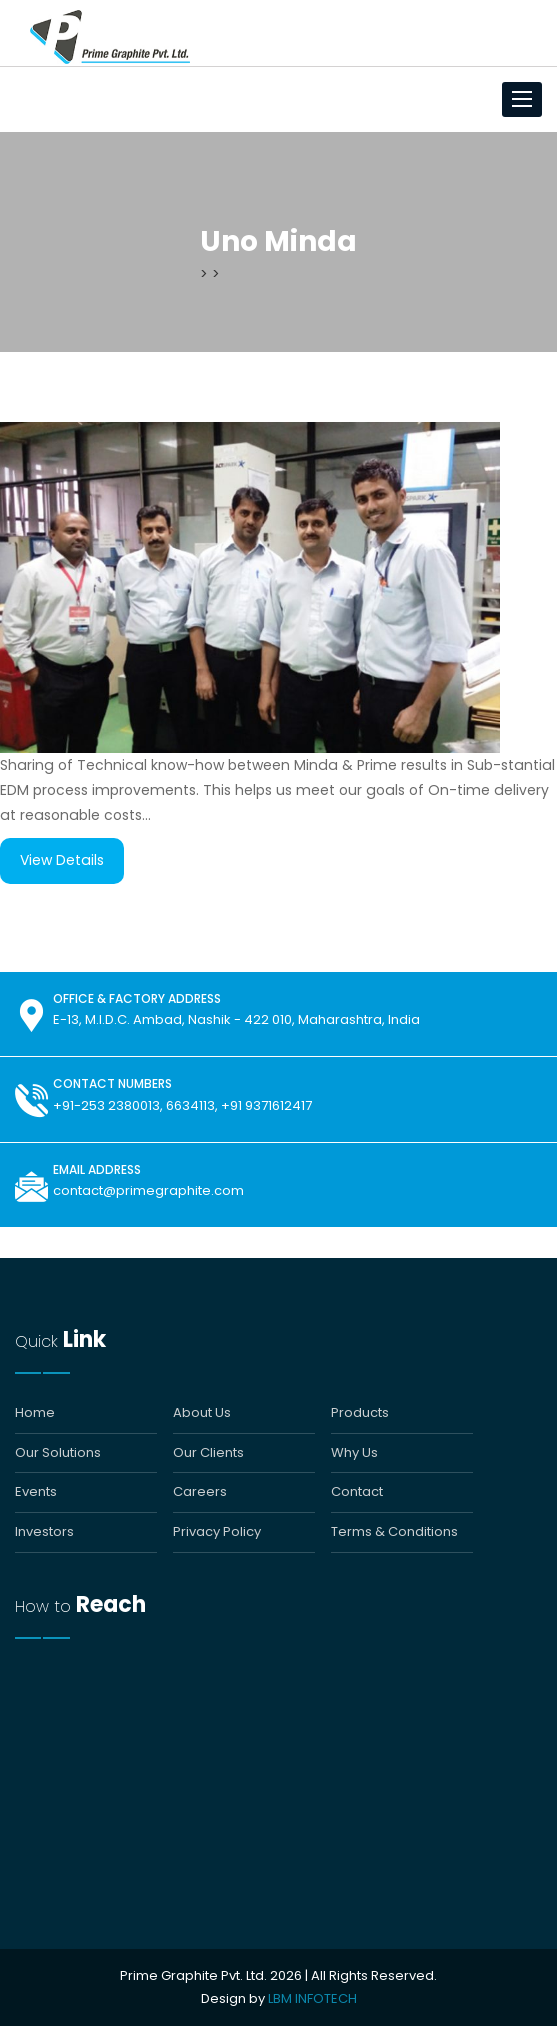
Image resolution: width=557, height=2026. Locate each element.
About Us (202, 1413)
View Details (62, 860)
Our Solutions (58, 1453)
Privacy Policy (217, 1532)
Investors (44, 1532)
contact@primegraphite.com (148, 1190)
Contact (357, 1492)
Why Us (354, 1453)
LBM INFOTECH (312, 1998)
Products (360, 1413)
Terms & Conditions (394, 1532)
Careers (200, 1492)
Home (35, 1413)
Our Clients (208, 1453)
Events (36, 1492)
